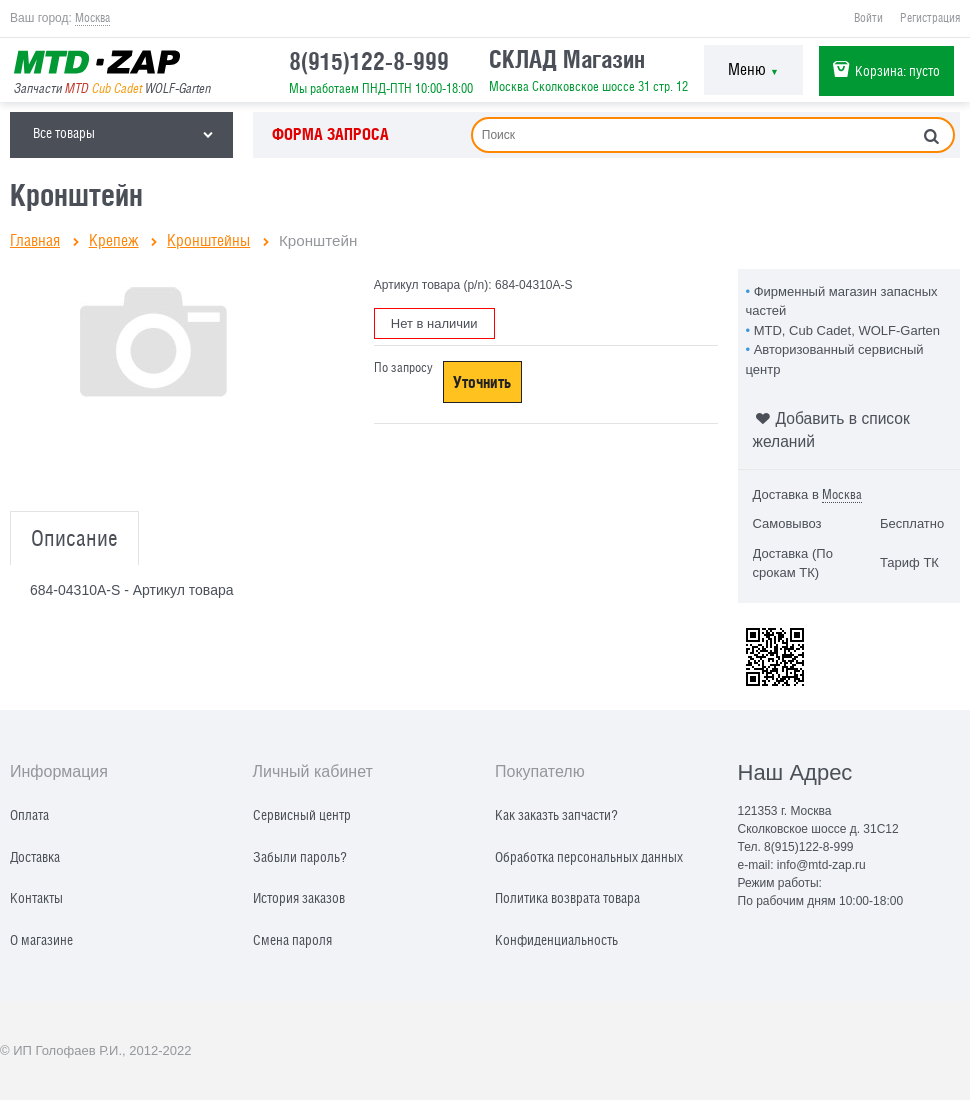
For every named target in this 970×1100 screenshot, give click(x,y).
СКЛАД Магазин (567, 59)
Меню (753, 69)
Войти (868, 18)
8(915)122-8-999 (369, 61)
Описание (74, 538)
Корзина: (897, 70)
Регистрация (930, 18)
